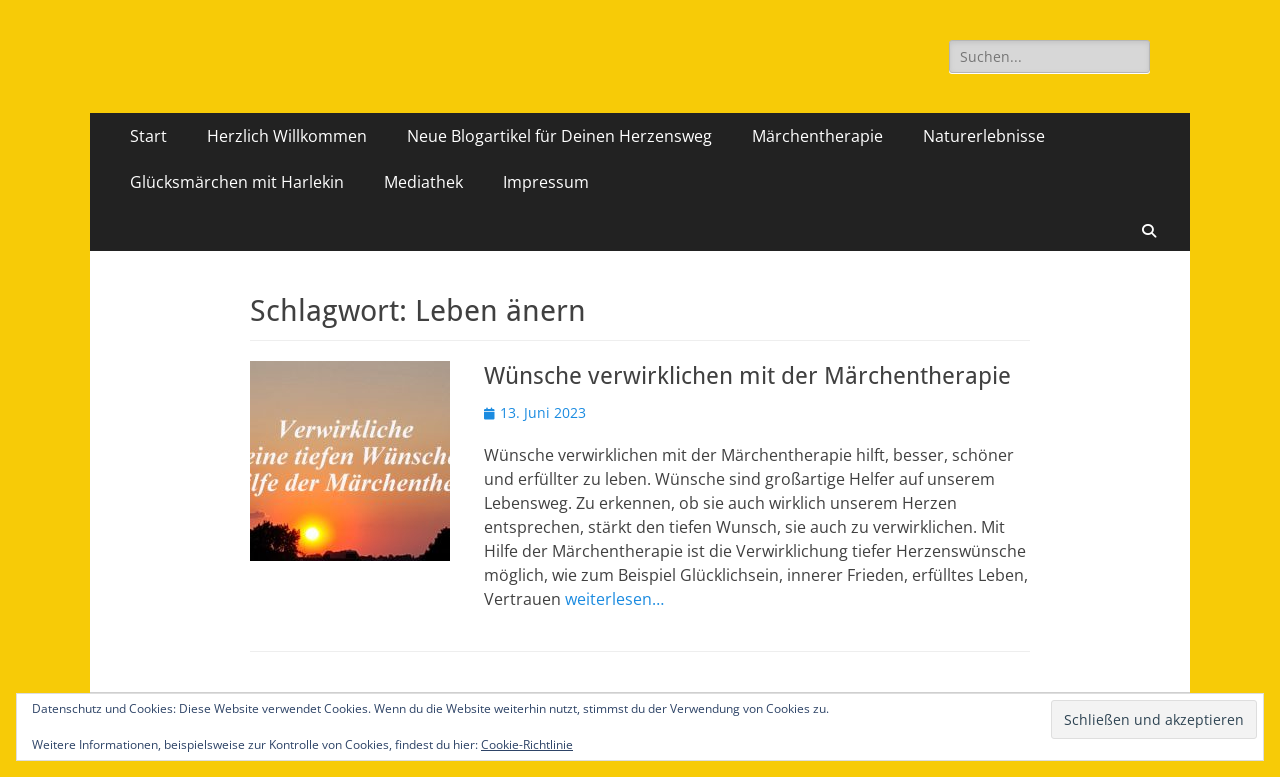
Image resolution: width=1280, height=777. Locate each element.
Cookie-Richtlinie (527, 744)
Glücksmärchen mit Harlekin (237, 182)
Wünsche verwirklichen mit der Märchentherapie (747, 376)
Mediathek (423, 182)
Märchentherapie (817, 136)
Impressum (546, 182)
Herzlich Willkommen (287, 136)
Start (148, 136)
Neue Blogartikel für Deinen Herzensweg (559, 136)
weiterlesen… (614, 599)
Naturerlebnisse (984, 136)
